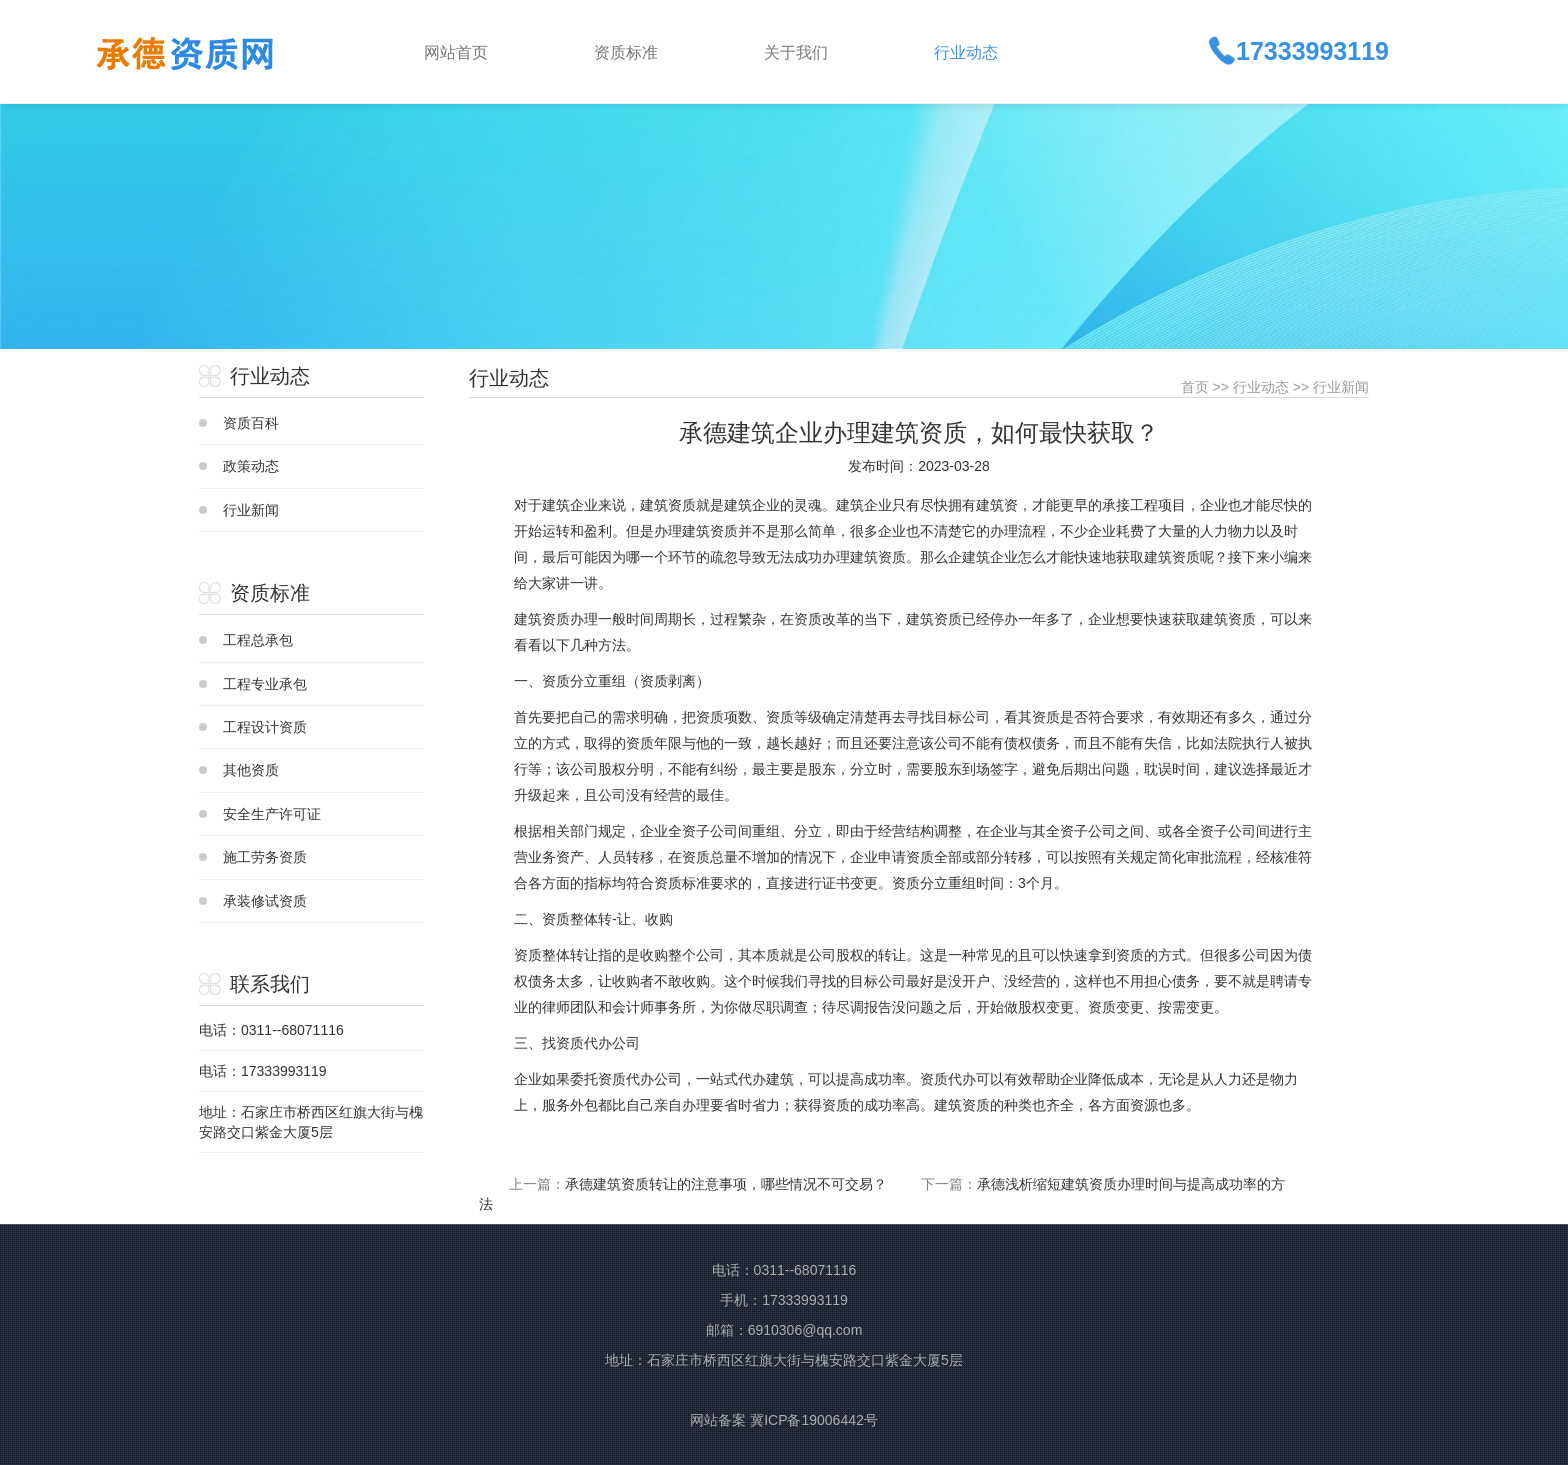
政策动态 (251, 466)
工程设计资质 (265, 727)
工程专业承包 (265, 684)
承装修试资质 (265, 901)
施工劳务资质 (265, 857)
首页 (1195, 387)
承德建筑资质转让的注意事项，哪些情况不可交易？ (726, 1184)
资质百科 (251, 423)
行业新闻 (251, 510)
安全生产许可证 (272, 814)
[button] (663, 51)
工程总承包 (258, 640)
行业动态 (1261, 387)
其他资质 (251, 770)
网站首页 (456, 52)
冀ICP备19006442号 (814, 1420)
